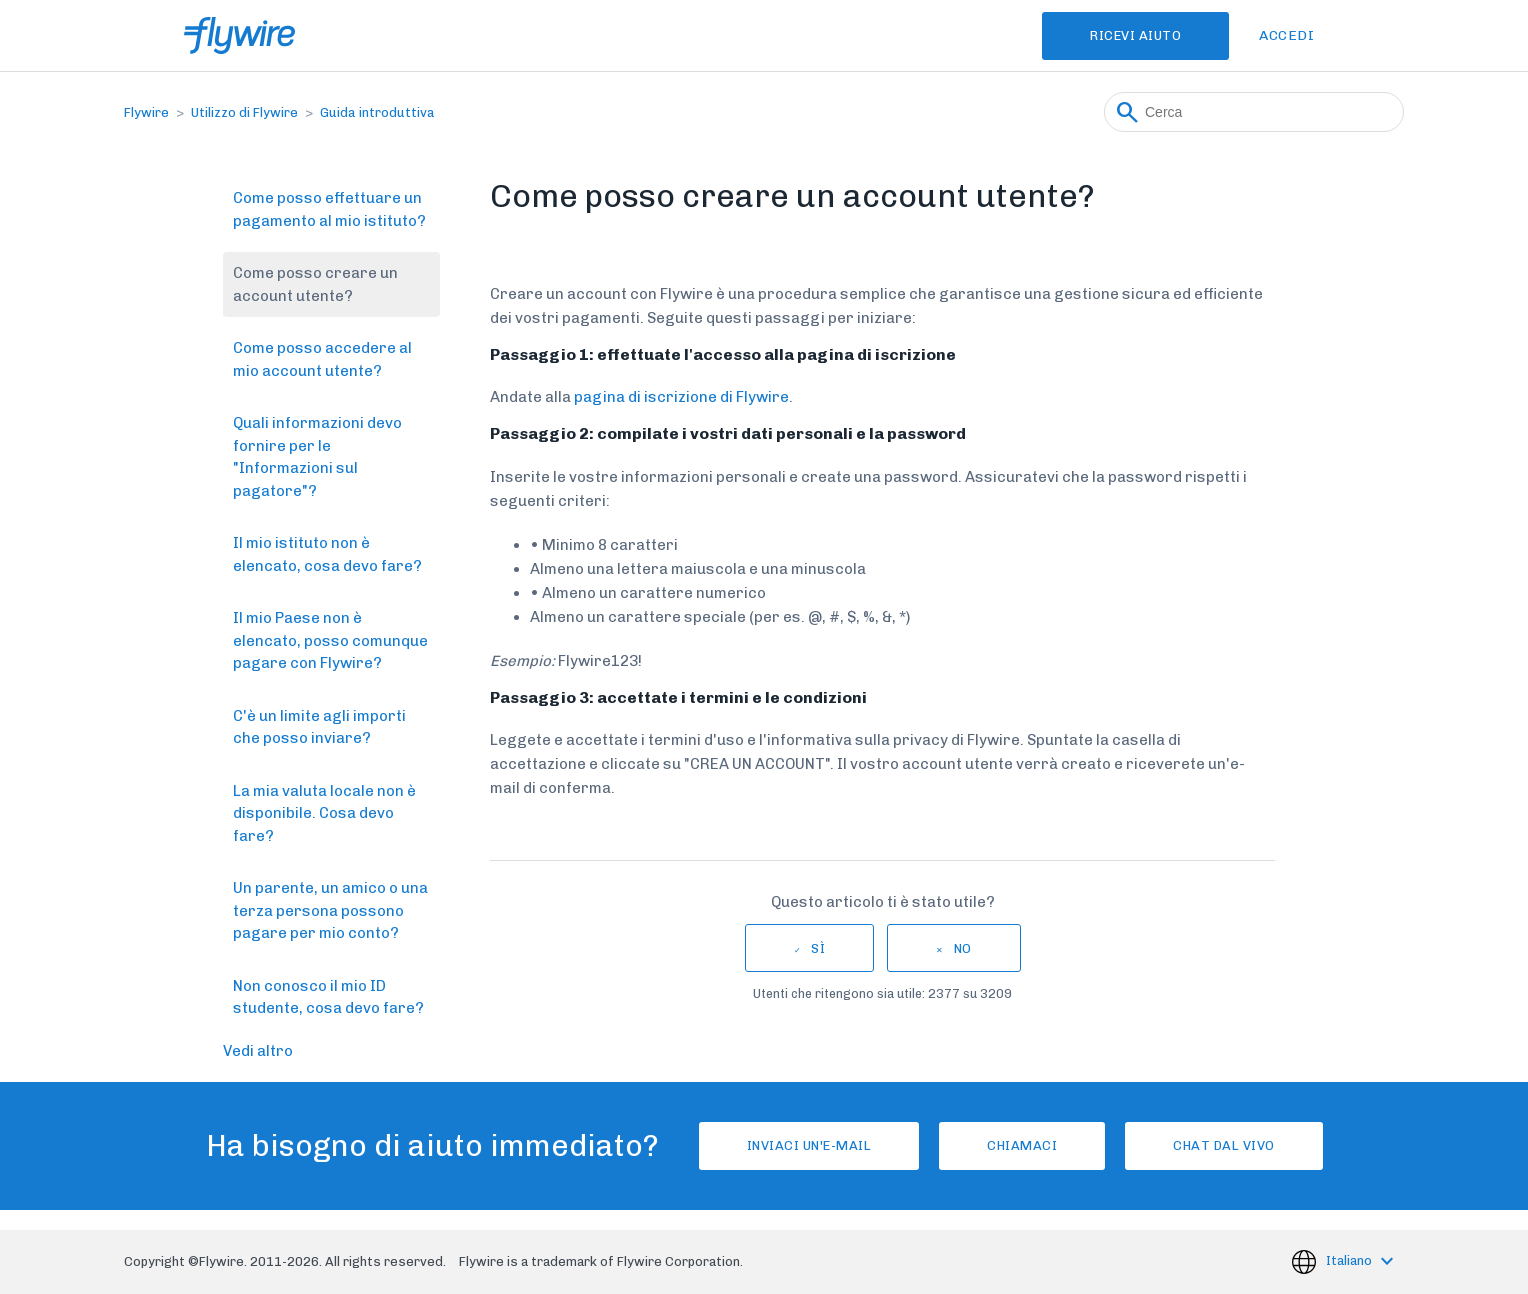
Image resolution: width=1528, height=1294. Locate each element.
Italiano (1350, 1260)
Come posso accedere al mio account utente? (322, 359)
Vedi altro (258, 1051)
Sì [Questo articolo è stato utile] (818, 948)
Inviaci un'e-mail (809, 1145)
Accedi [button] (1286, 35)
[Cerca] (1254, 112)
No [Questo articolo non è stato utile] (963, 948)
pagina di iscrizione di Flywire (681, 397)
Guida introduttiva (377, 112)
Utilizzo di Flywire (244, 112)
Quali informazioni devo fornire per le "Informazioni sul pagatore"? (317, 457)
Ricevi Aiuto (1135, 35)
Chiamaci (1022, 1145)
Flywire (146, 112)
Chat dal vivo (1224, 1145)
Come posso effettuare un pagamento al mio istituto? (329, 209)
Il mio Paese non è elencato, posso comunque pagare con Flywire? (330, 640)
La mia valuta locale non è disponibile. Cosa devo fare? (324, 813)
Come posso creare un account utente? (315, 284)
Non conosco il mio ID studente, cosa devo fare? (328, 997)
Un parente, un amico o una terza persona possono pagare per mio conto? (330, 910)
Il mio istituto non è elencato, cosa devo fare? (327, 554)
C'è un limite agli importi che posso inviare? (319, 727)
